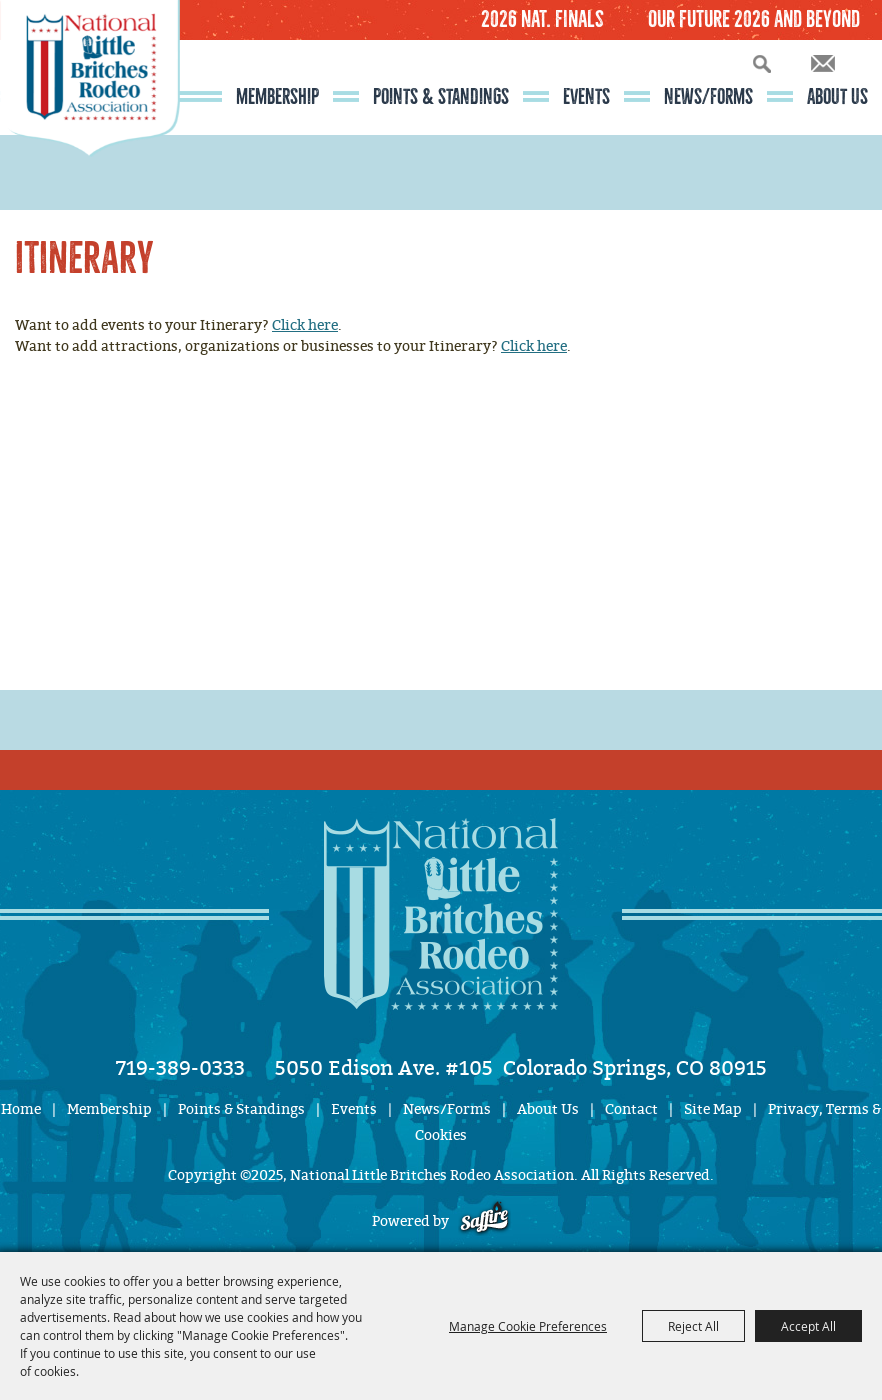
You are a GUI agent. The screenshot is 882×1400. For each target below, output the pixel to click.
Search (762, 63)
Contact (631, 1109)
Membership (277, 97)
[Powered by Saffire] (484, 1221)
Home (21, 1109)
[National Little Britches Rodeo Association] (90, 115)
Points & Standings (441, 97)
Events (586, 97)
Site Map (713, 1109)
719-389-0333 (180, 1068)
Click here (305, 325)
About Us (837, 97)
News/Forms (708, 97)
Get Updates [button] (823, 63)
